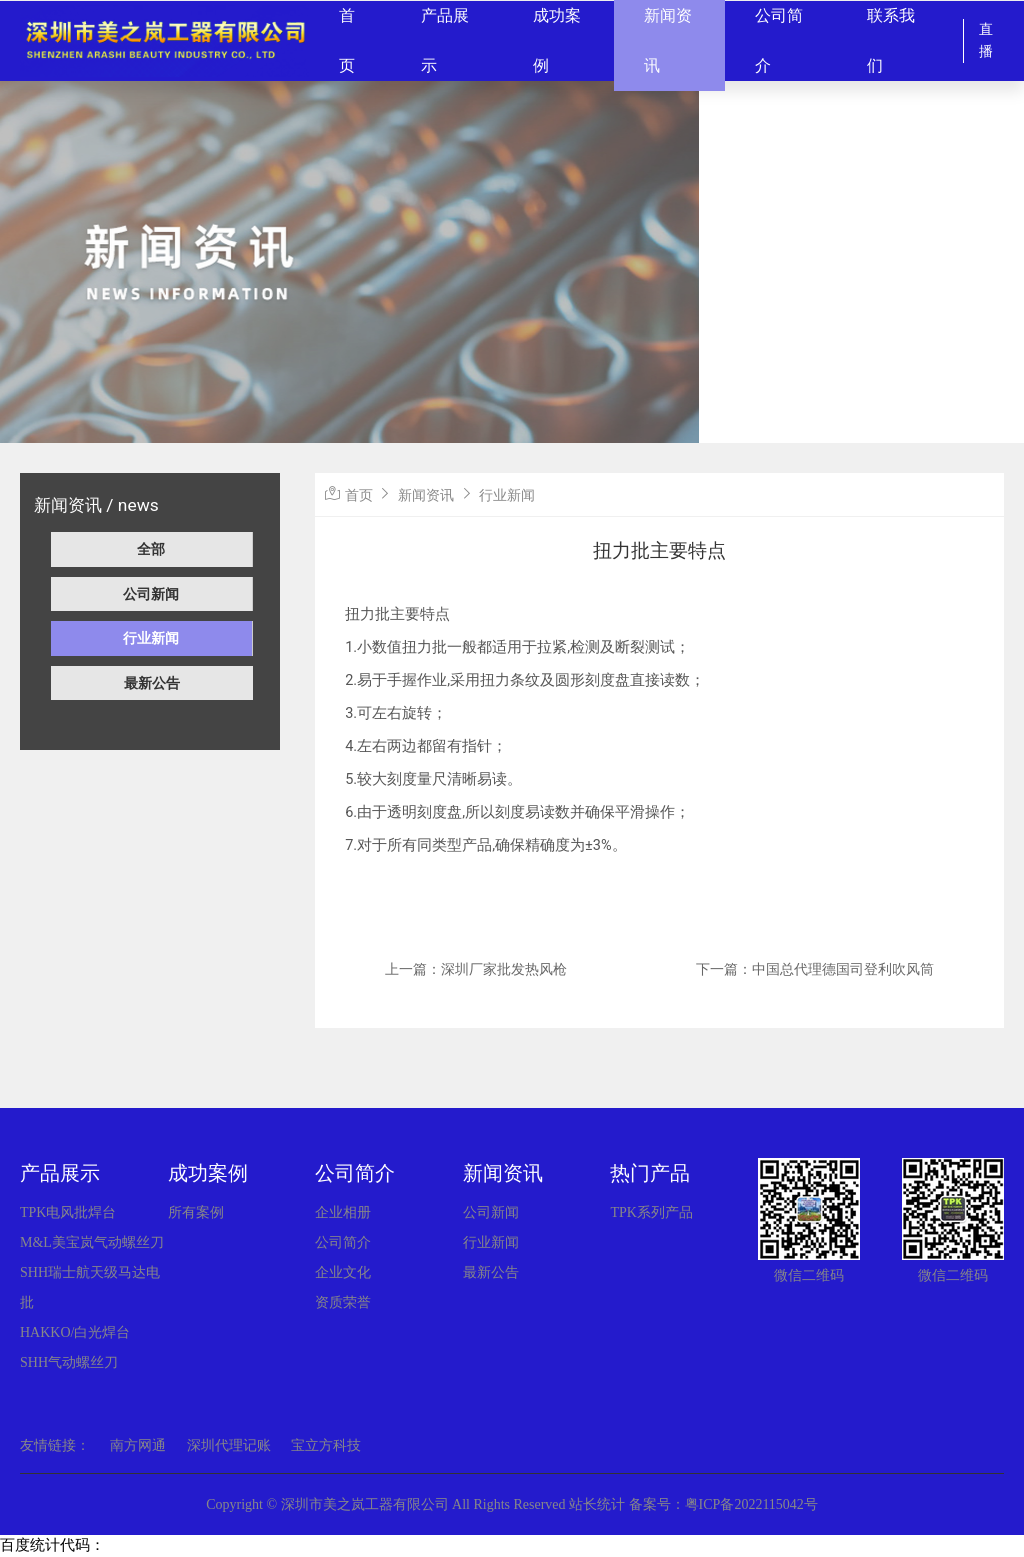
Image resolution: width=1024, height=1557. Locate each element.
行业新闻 (151, 638)
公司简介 (355, 1173)
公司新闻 (151, 594)
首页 (359, 495)
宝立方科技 (326, 1445)
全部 (151, 549)
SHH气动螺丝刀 (69, 1362)
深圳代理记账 (229, 1445)
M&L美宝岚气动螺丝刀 (92, 1242)
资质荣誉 (343, 1302)
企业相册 (343, 1212)
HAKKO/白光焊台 (75, 1332)
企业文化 (343, 1272)
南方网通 (138, 1445)
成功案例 (208, 1173)
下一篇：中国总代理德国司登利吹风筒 (815, 969)
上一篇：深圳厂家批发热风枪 (476, 969)
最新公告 (152, 683)
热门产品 (650, 1173)
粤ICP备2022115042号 (751, 1504)
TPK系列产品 (651, 1212)
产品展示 (60, 1173)
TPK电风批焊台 (68, 1212)
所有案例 (196, 1212)
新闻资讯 (426, 495)
